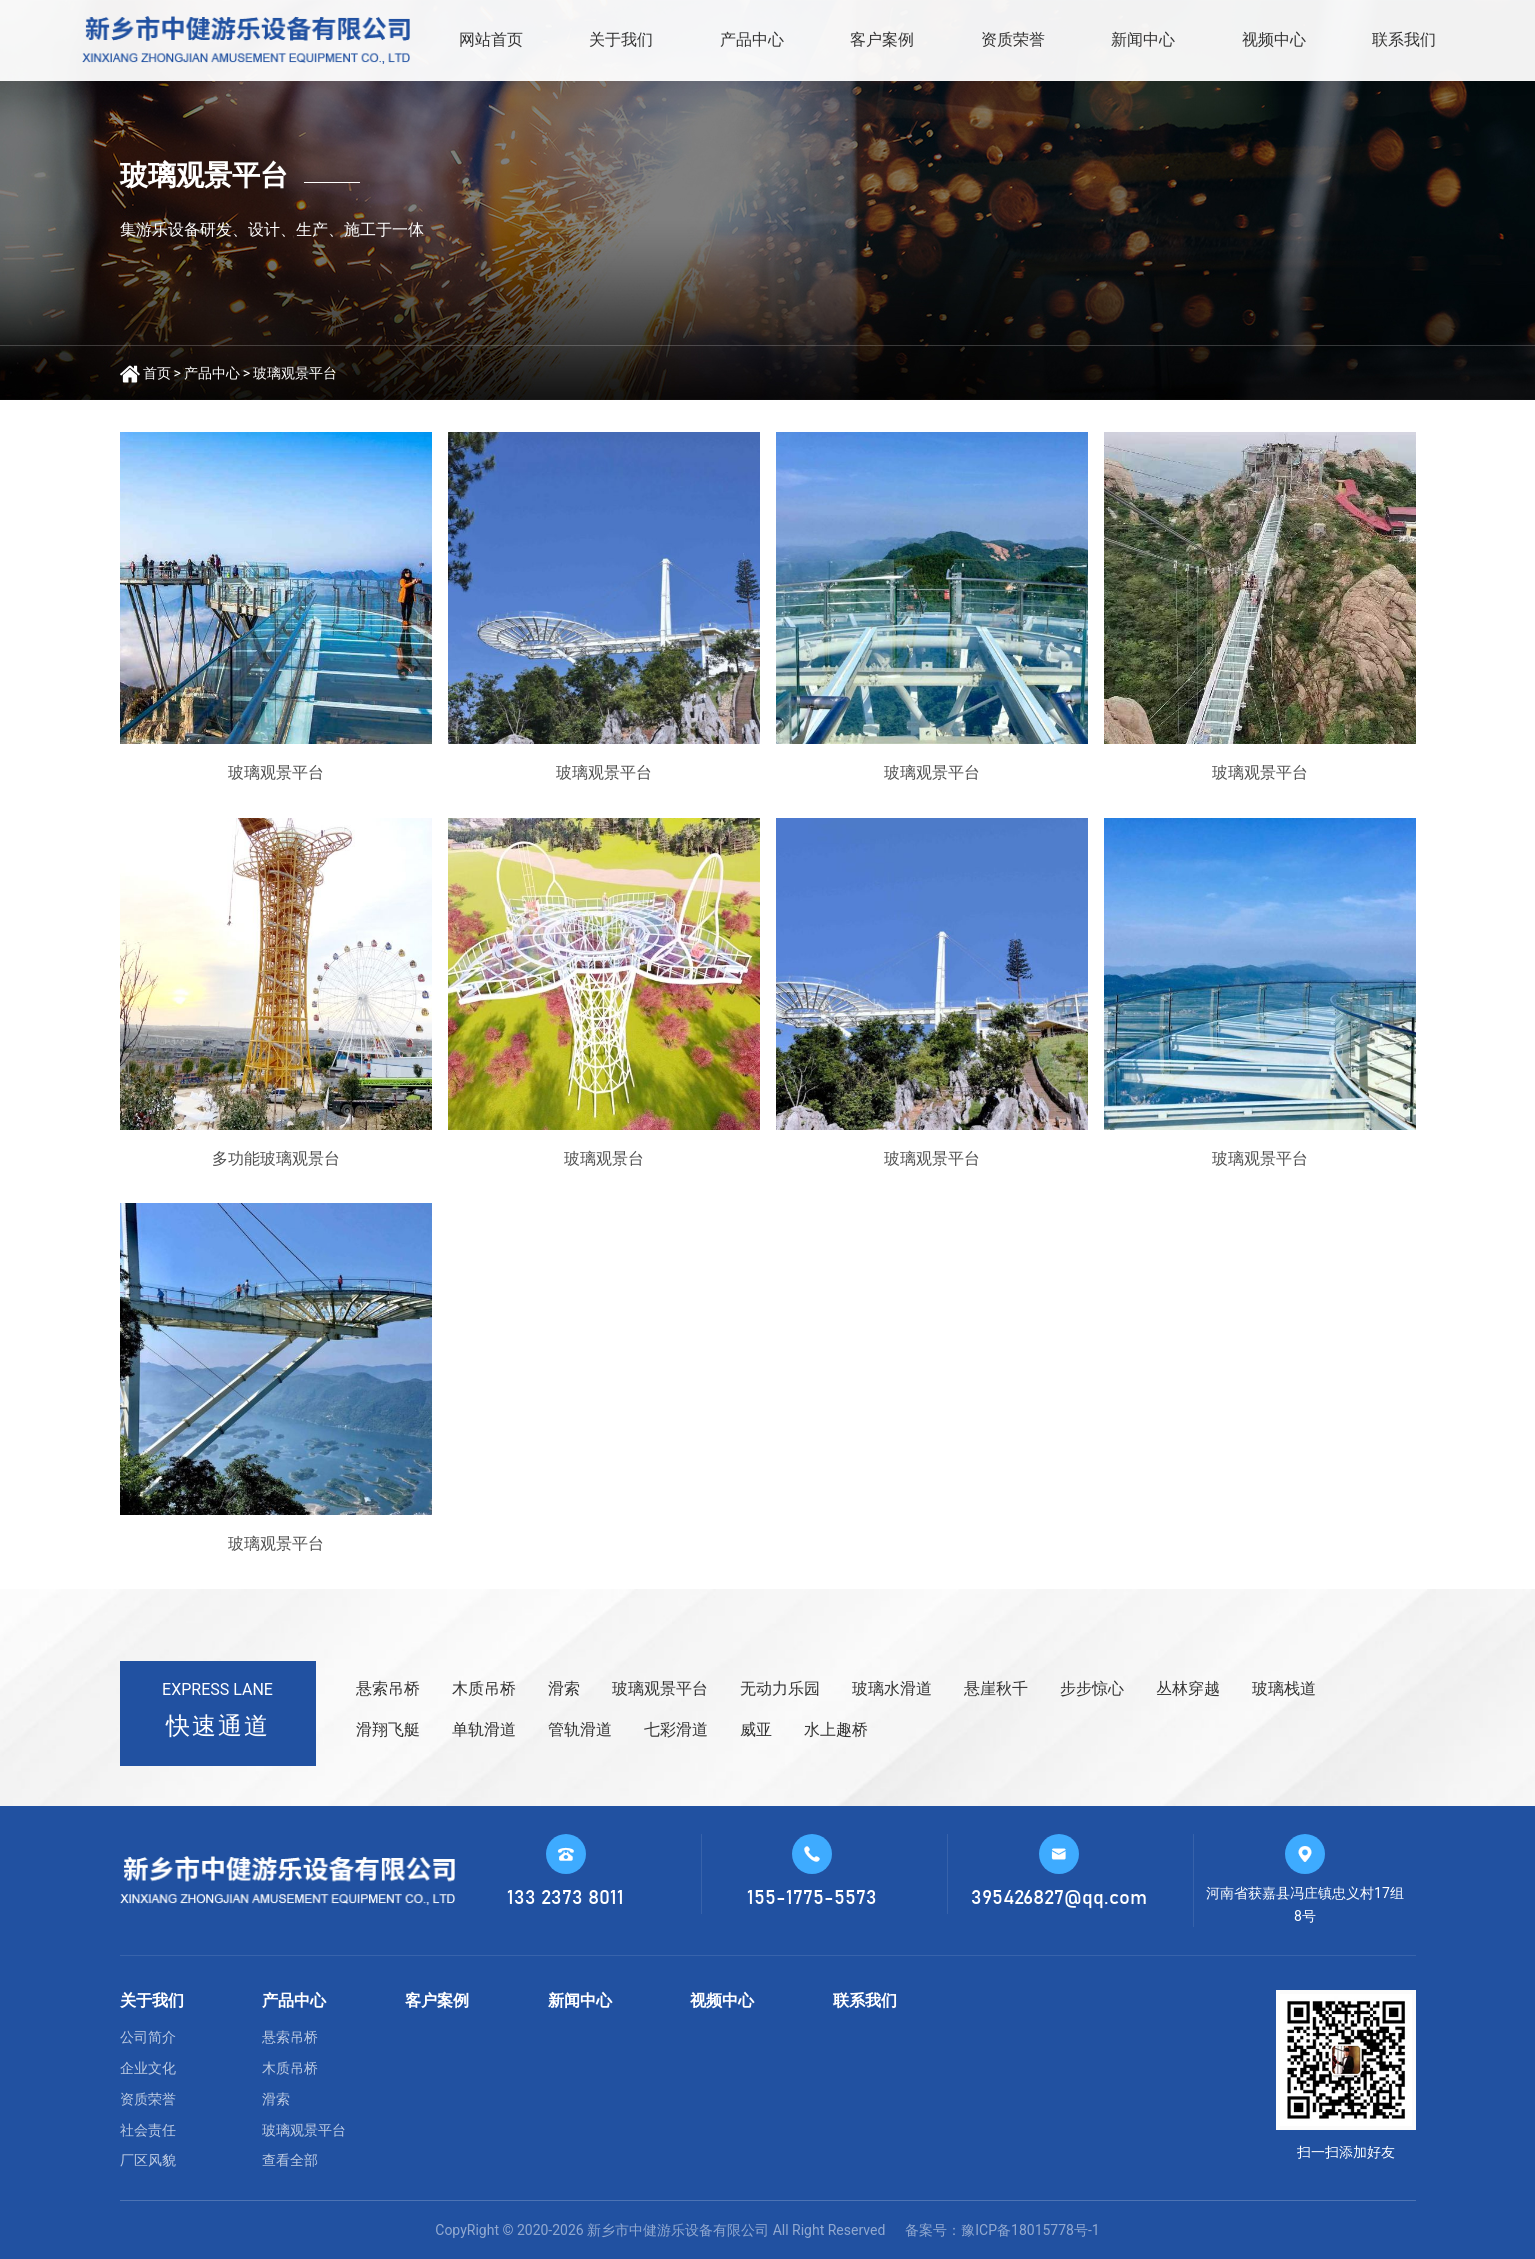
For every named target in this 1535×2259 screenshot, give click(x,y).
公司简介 (148, 2037)
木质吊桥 (484, 1688)
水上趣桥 (836, 1729)
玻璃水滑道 (892, 1688)
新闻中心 (1143, 39)
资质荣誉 (1013, 39)
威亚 (756, 1729)
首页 (157, 373)
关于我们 (621, 39)
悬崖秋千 (996, 1688)
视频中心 (1274, 39)
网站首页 (491, 39)
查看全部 (290, 2160)
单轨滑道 (484, 1729)
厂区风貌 (148, 2160)
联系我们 (1404, 39)
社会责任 (148, 2130)
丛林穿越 (1188, 1688)
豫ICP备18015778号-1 (1030, 2230)
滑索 (564, 1688)
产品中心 (752, 39)
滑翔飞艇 (388, 1729)
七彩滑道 (676, 1729)
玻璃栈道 (1284, 1688)
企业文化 (148, 2068)
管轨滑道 (580, 1729)
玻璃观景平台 (295, 373)
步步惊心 (1092, 1688)
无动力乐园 (780, 1688)
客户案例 (882, 39)
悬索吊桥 (388, 1688)
